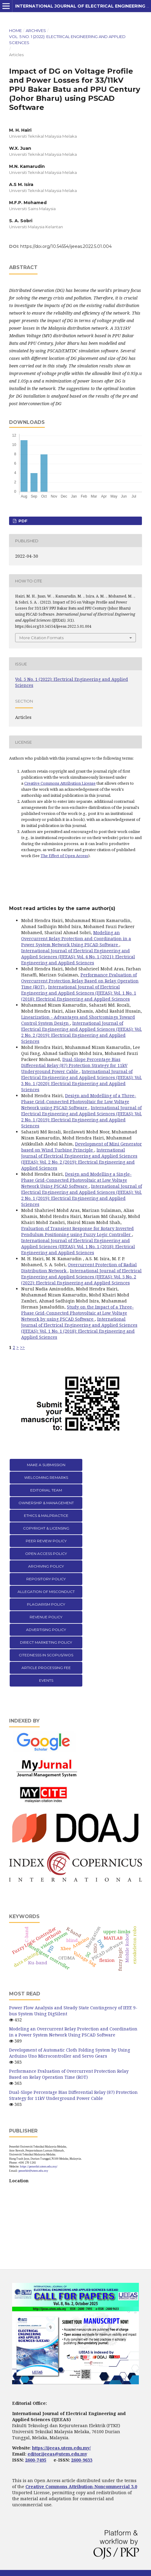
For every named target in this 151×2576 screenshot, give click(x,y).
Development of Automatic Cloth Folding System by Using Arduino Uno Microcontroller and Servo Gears (69, 2053)
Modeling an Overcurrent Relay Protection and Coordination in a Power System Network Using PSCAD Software (76, 938)
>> (22, 1347)
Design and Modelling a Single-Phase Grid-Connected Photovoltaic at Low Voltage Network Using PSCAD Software (76, 1180)
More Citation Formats (41, 637)
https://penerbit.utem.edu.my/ (38, 2166)
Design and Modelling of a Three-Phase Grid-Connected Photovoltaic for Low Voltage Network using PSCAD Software (78, 1101)
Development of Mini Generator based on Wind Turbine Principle (81, 1147)
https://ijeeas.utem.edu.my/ (61, 2448)
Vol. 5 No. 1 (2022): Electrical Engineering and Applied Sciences (67, 39)
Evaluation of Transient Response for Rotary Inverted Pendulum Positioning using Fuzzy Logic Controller (77, 1231)
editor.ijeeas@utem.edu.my (57, 2454)
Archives (36, 30)
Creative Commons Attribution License (60, 783)
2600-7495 (35, 2460)
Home (15, 30)
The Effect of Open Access (64, 855)
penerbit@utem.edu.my (33, 2171)
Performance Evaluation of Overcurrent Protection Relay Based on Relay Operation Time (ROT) (80, 981)
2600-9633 (81, 2460)
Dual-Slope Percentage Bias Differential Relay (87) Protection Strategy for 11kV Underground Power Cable (74, 1065)
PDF (22, 520)
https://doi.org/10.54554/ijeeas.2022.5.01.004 (66, 246)
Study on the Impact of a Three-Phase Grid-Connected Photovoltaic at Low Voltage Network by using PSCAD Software (77, 1313)
